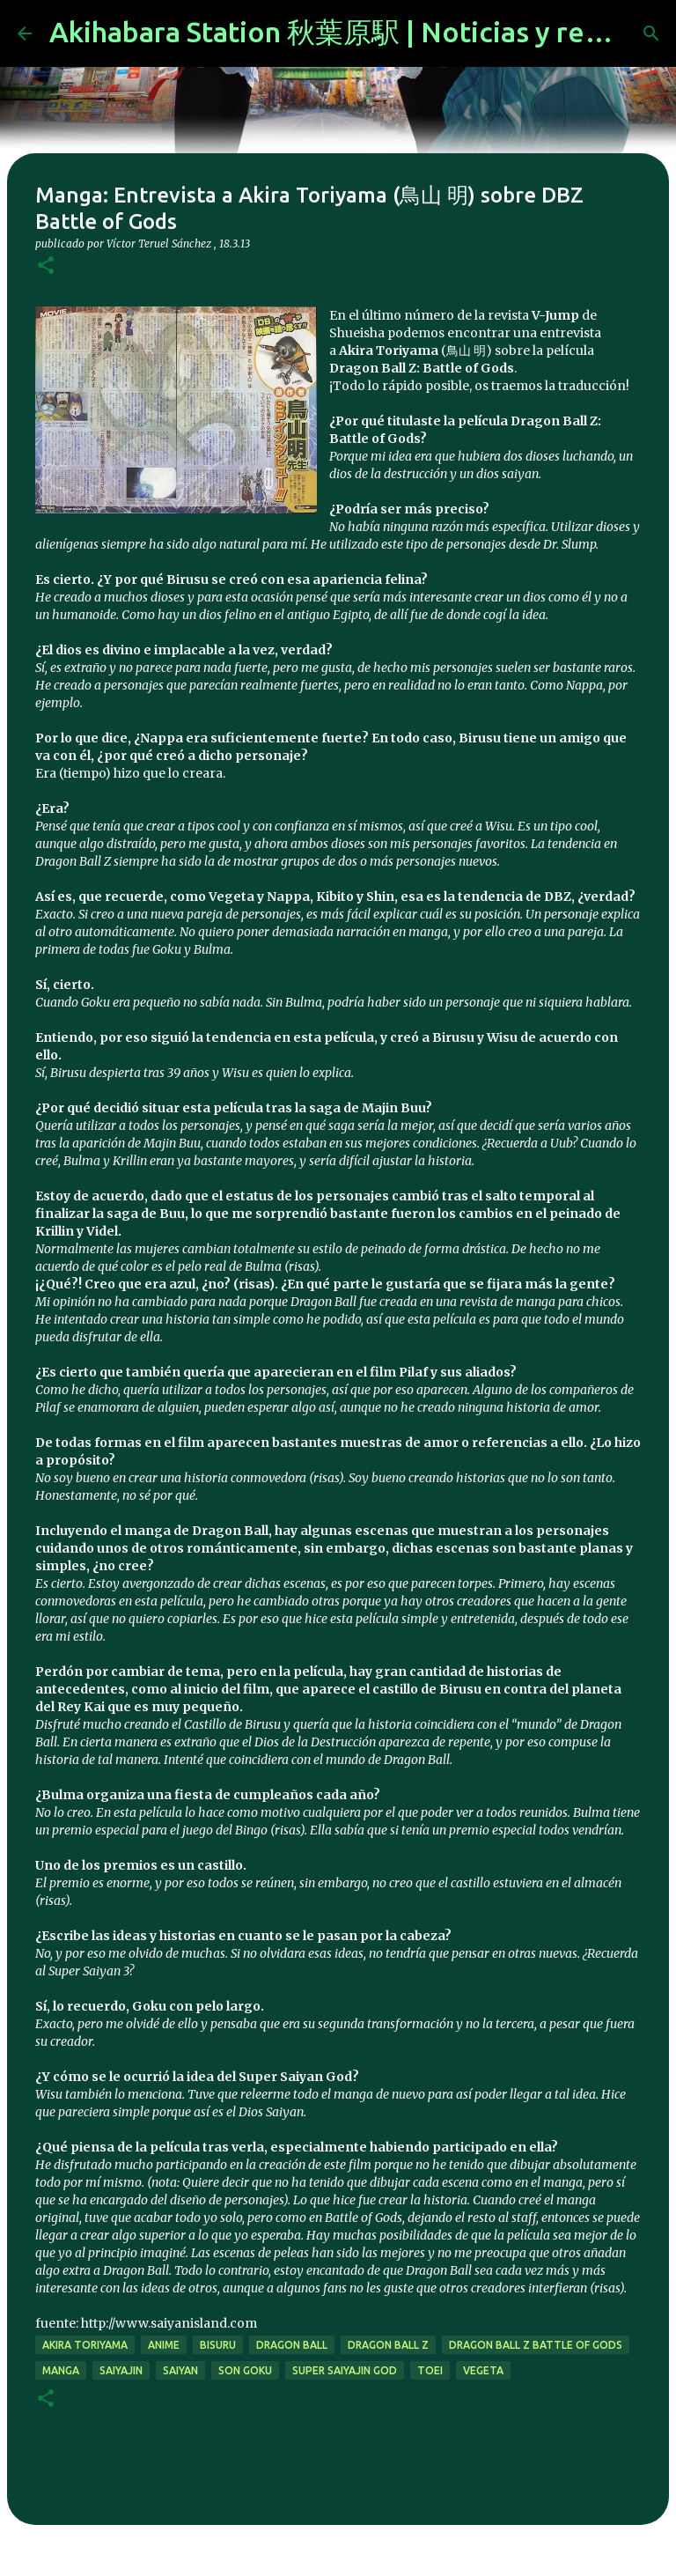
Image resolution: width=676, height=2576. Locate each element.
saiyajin (121, 2370)
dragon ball (291, 2345)
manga (60, 2370)
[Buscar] (651, 33)
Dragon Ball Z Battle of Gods (535, 2345)
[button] (45, 266)
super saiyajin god (344, 2370)
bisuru (218, 2345)
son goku (245, 2370)
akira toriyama (85, 2345)
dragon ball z (388, 2345)
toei (430, 2370)
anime (164, 2345)
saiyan (180, 2370)
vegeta (483, 2370)
